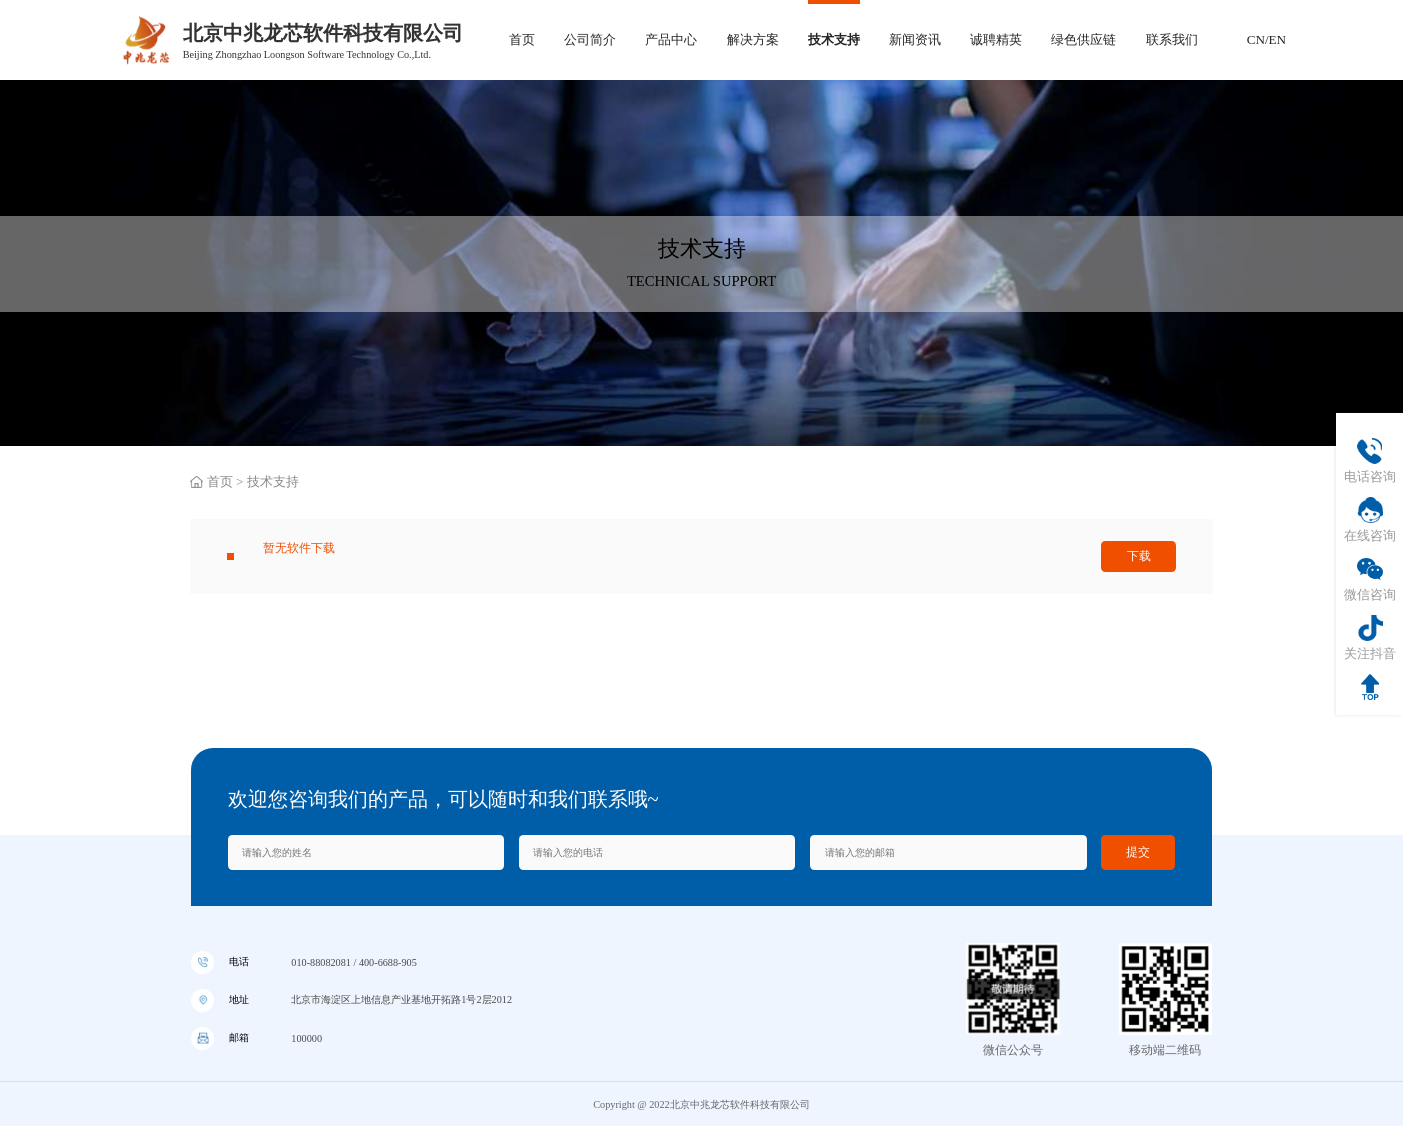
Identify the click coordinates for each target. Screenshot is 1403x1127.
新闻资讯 (915, 39)
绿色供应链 (1083, 39)
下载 (1139, 560)
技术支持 (834, 39)
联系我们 (1172, 39)
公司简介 (590, 39)
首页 (522, 39)
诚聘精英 (996, 39)
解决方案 (753, 39)
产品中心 (671, 39)
